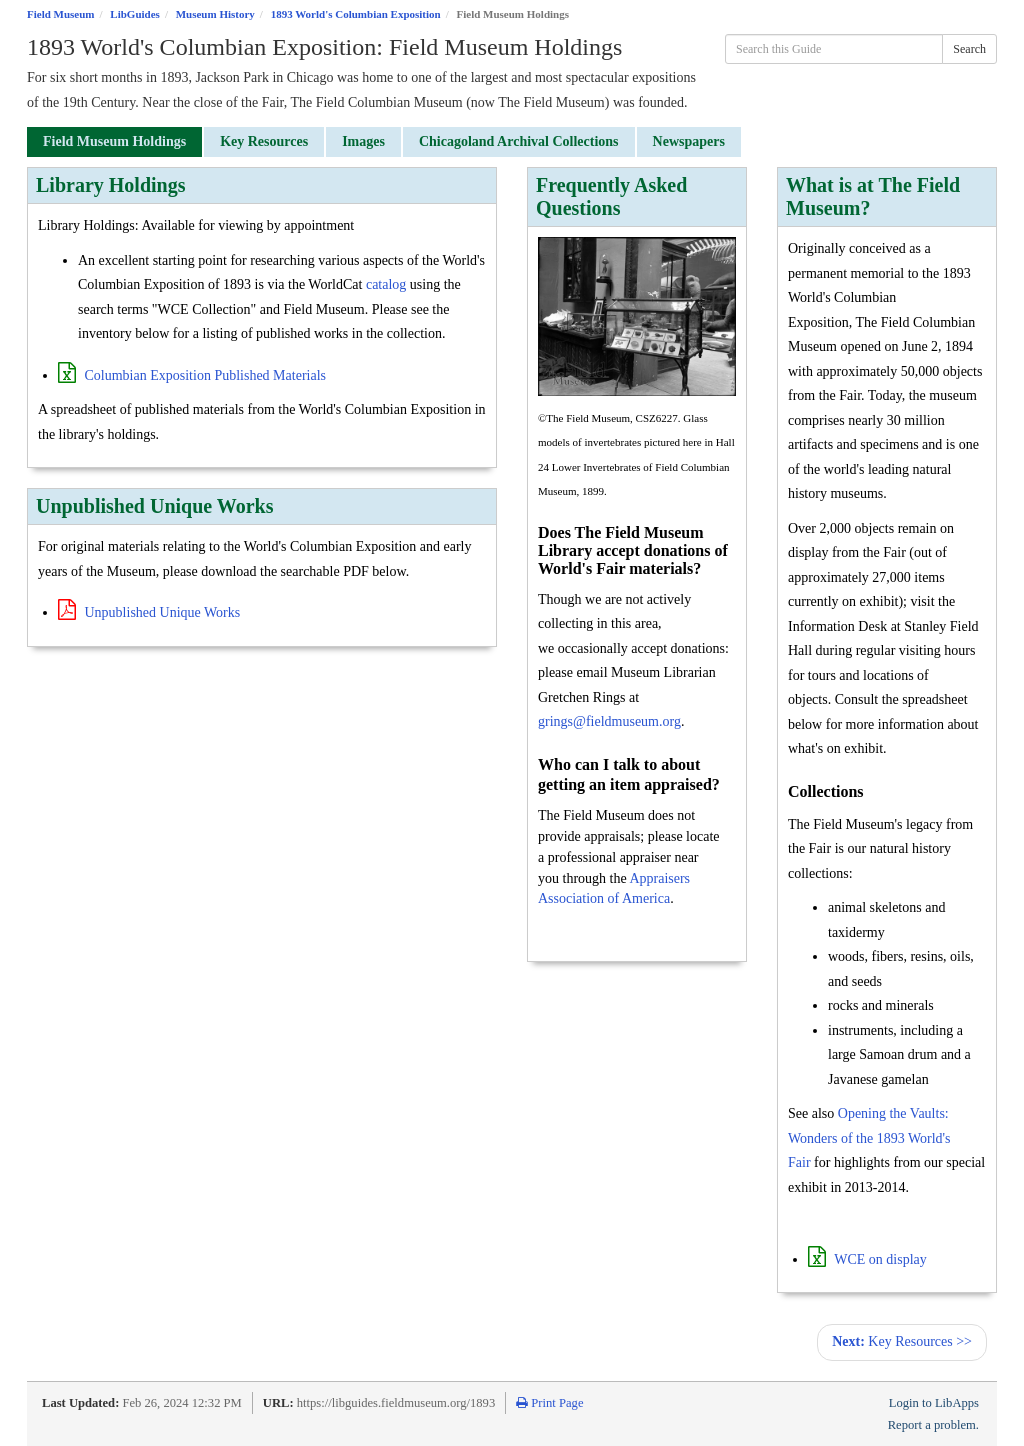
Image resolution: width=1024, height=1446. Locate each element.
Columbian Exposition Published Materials (192, 375)
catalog (386, 284)
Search (969, 49)
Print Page (549, 1403)
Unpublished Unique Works (149, 612)
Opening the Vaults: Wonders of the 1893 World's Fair (869, 1138)
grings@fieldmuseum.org (609, 721)
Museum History (215, 14)
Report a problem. (933, 1425)
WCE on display (867, 1259)
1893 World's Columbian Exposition (356, 14)
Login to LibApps (934, 1403)
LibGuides (135, 14)
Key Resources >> (902, 1341)
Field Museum (61, 14)
